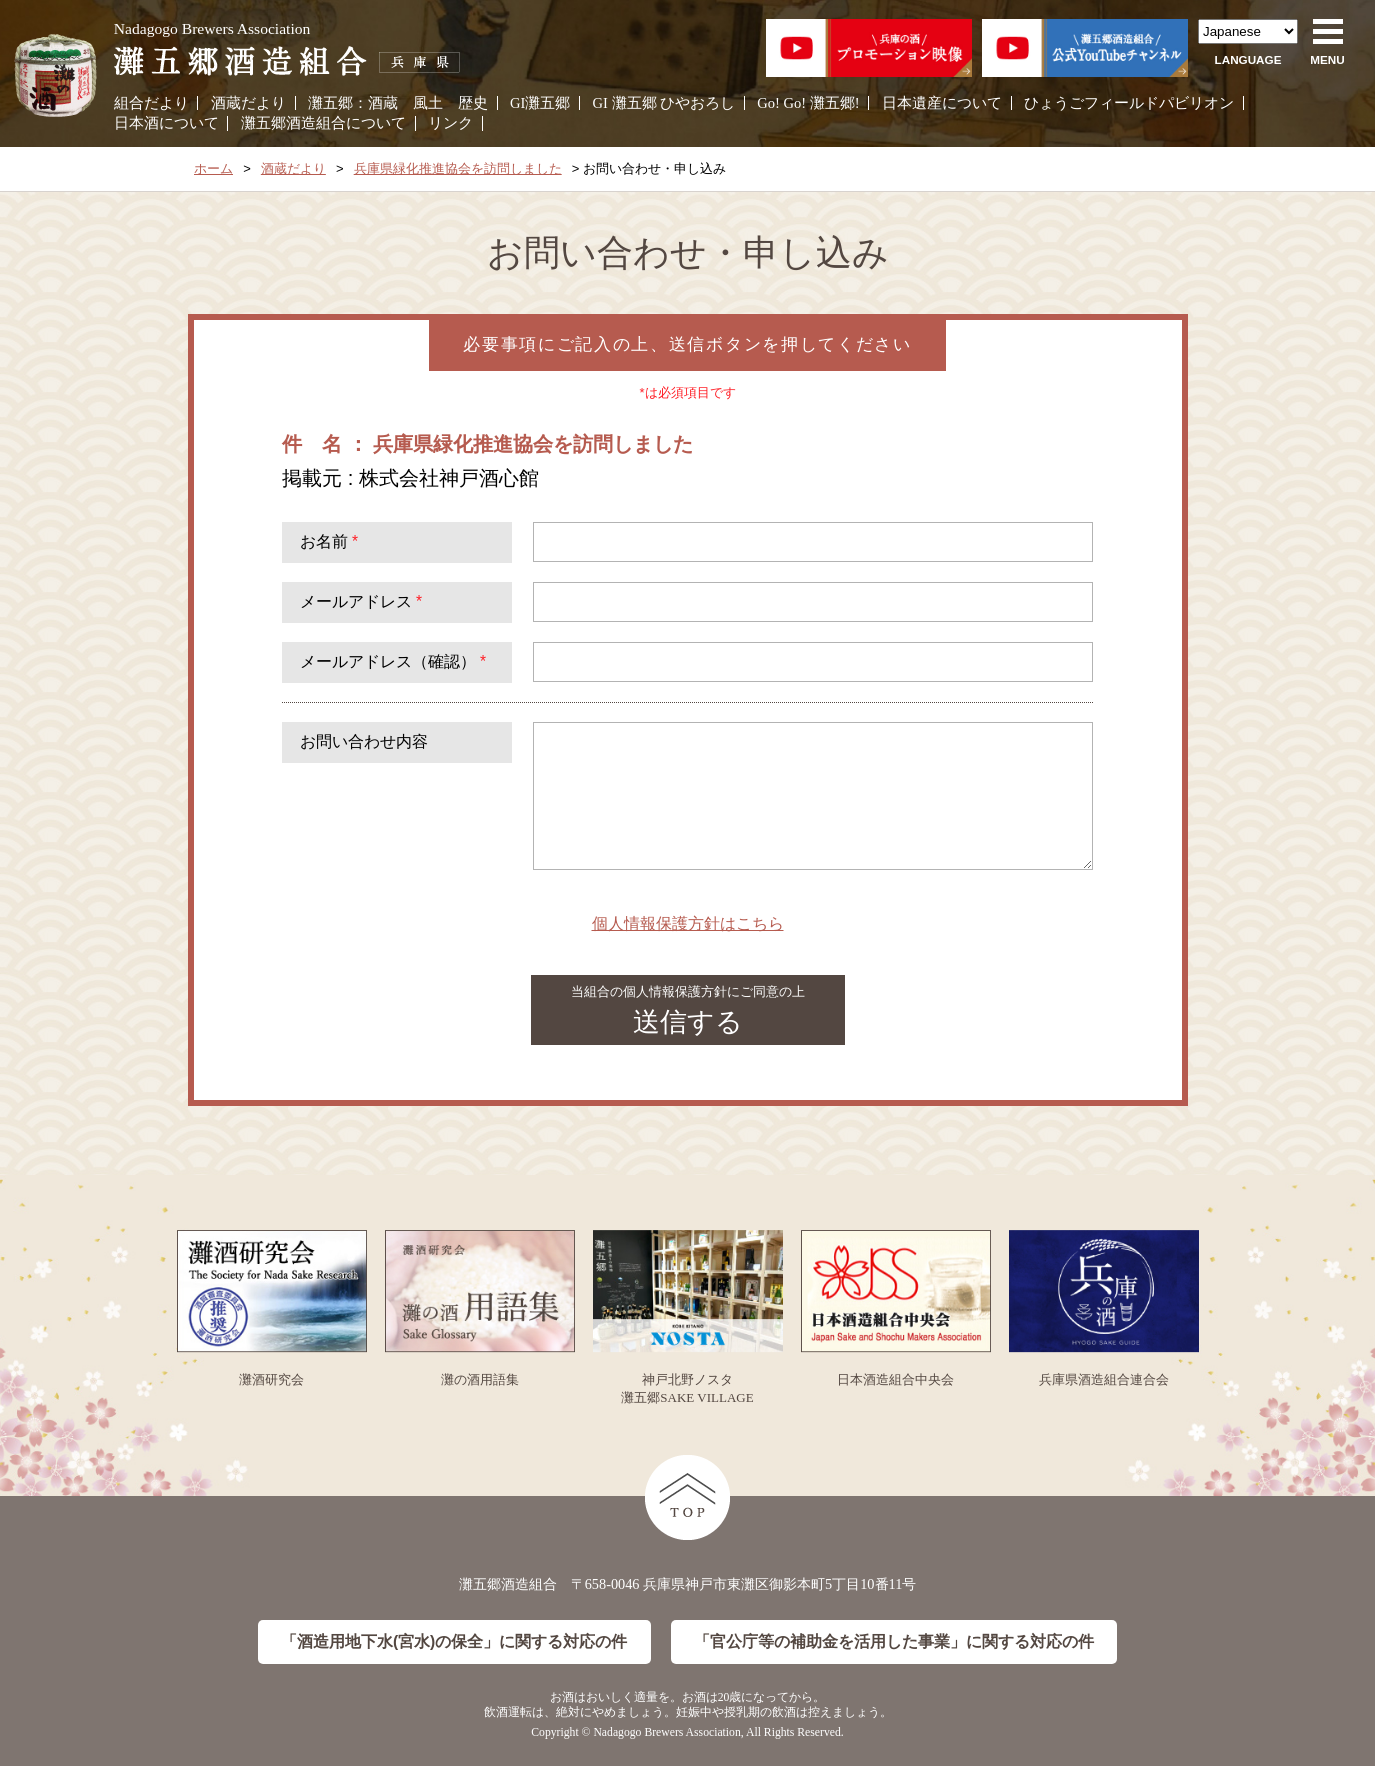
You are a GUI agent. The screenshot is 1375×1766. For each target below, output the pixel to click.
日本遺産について (942, 103)
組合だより (151, 103)
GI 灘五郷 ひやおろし (664, 103)
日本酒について (166, 123)
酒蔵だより (248, 103)
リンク (450, 123)
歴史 (473, 103)
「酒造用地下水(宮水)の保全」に (454, 1642)
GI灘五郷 (540, 103)
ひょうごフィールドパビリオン (1129, 103)
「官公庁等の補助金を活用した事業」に (894, 1642)
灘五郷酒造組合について (323, 123)
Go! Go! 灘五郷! (808, 103)
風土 (428, 103)
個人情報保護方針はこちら (688, 923)
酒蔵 (383, 103)
